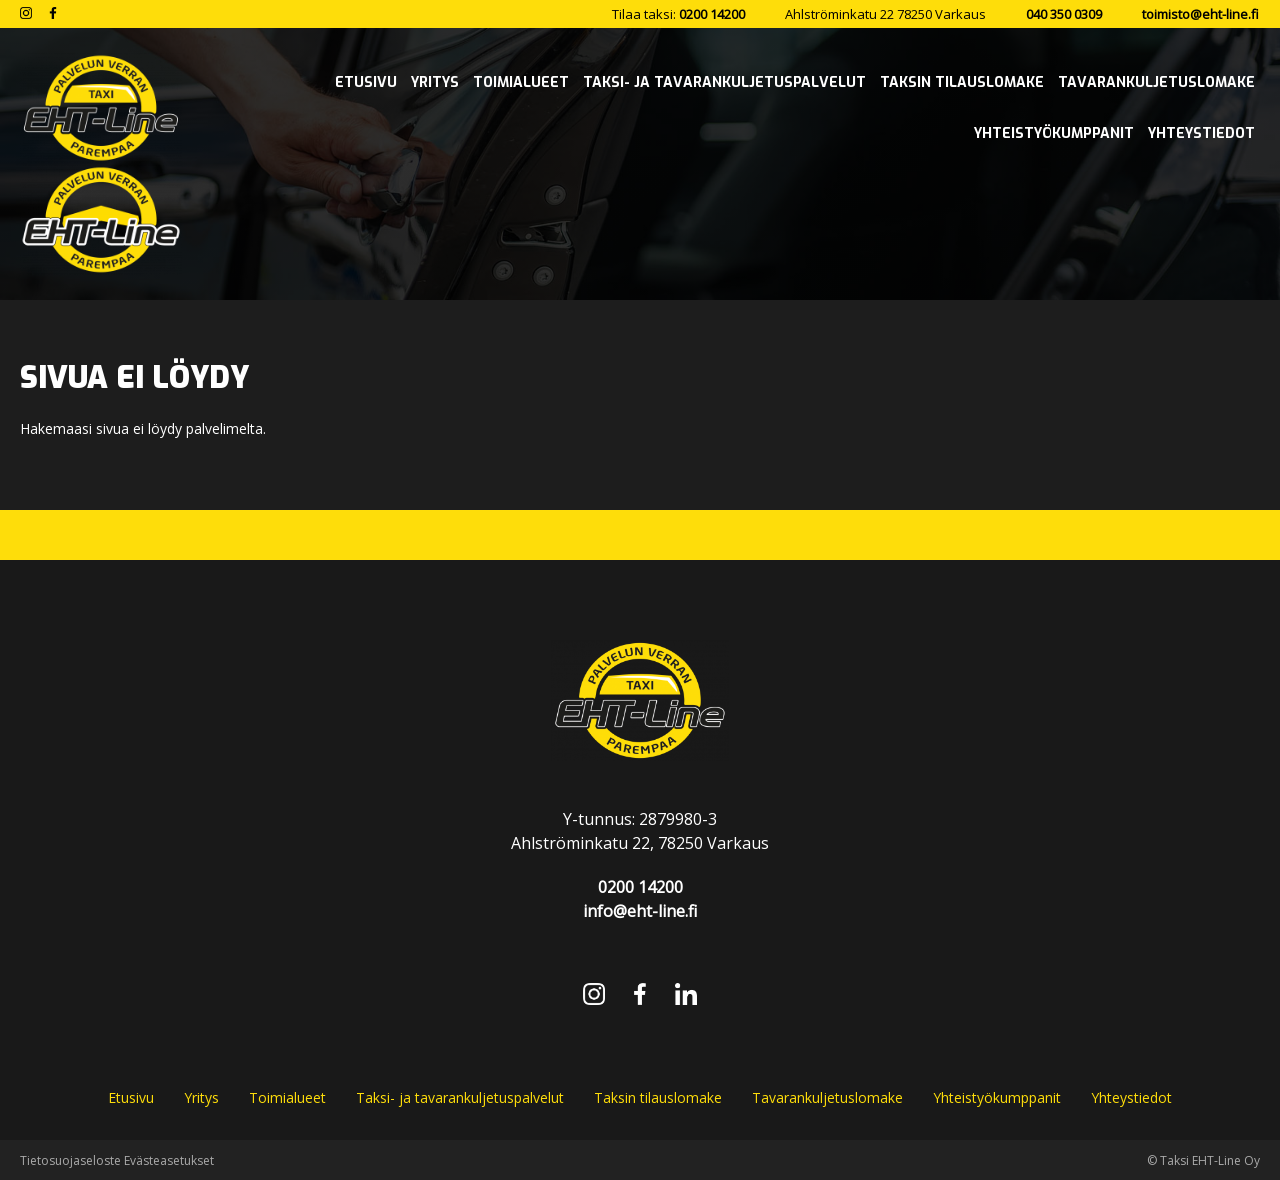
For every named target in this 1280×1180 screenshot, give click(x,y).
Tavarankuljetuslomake (827, 1097)
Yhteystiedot (1131, 1097)
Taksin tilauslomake (658, 1097)
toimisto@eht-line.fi (1200, 14)
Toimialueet (287, 1097)
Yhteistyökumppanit (997, 1097)
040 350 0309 (1064, 14)
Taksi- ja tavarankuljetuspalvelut (460, 1097)
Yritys (201, 1097)
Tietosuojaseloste (70, 1160)
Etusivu (131, 1097)
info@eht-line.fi (640, 911)
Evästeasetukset (169, 1160)
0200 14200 (712, 14)
